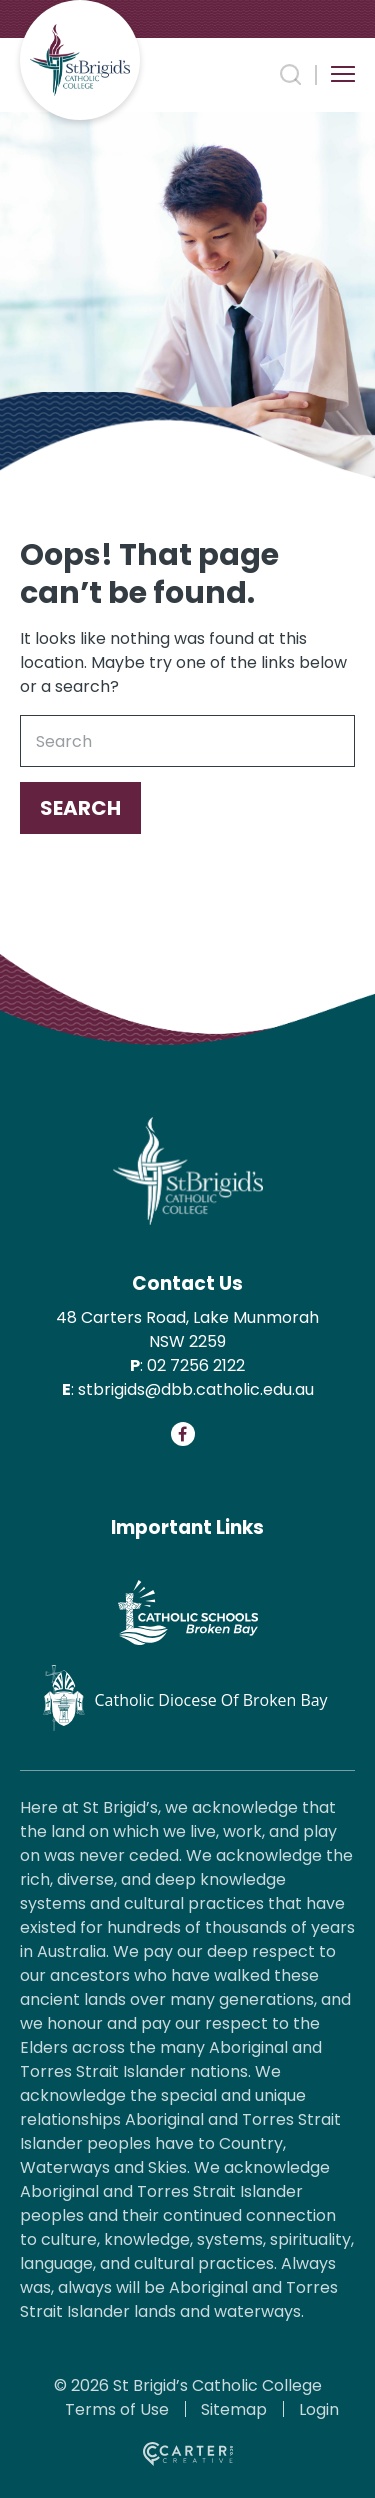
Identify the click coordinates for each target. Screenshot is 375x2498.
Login (319, 2409)
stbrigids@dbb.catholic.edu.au (196, 1389)
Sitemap (234, 2409)
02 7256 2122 (196, 1365)
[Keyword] (187, 741)
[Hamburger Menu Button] (343, 74)
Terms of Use (117, 2409)
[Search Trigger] (291, 75)
